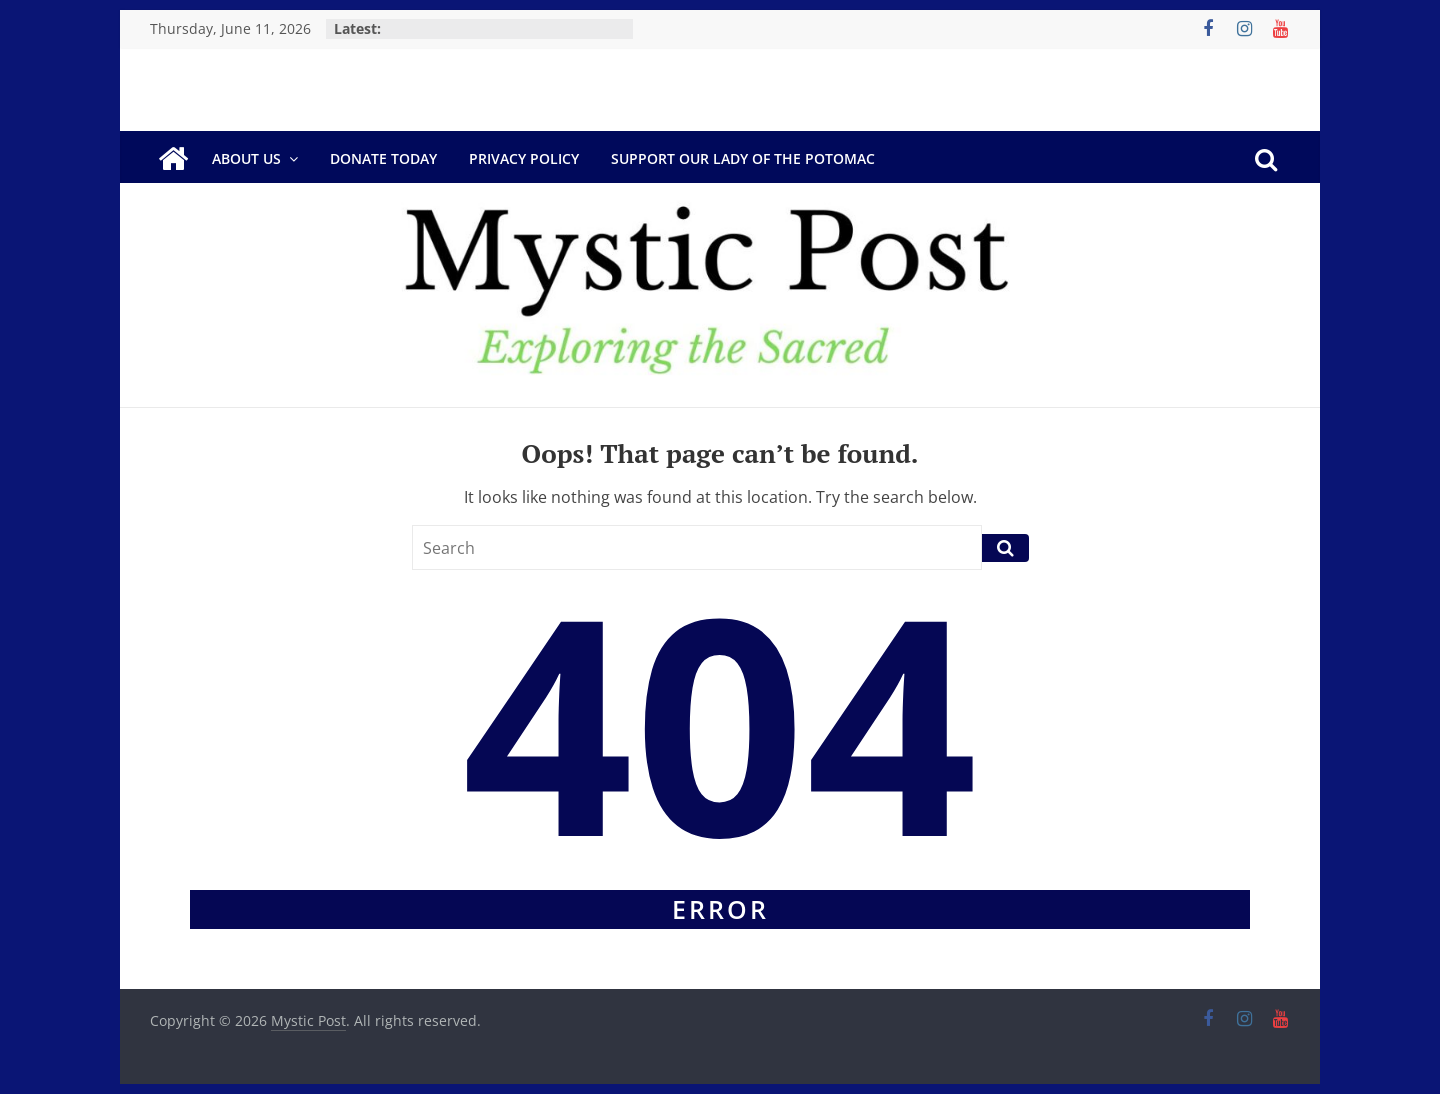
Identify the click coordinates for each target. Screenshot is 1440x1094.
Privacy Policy (524, 158)
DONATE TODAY (383, 158)
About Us (246, 158)
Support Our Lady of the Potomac (743, 158)
